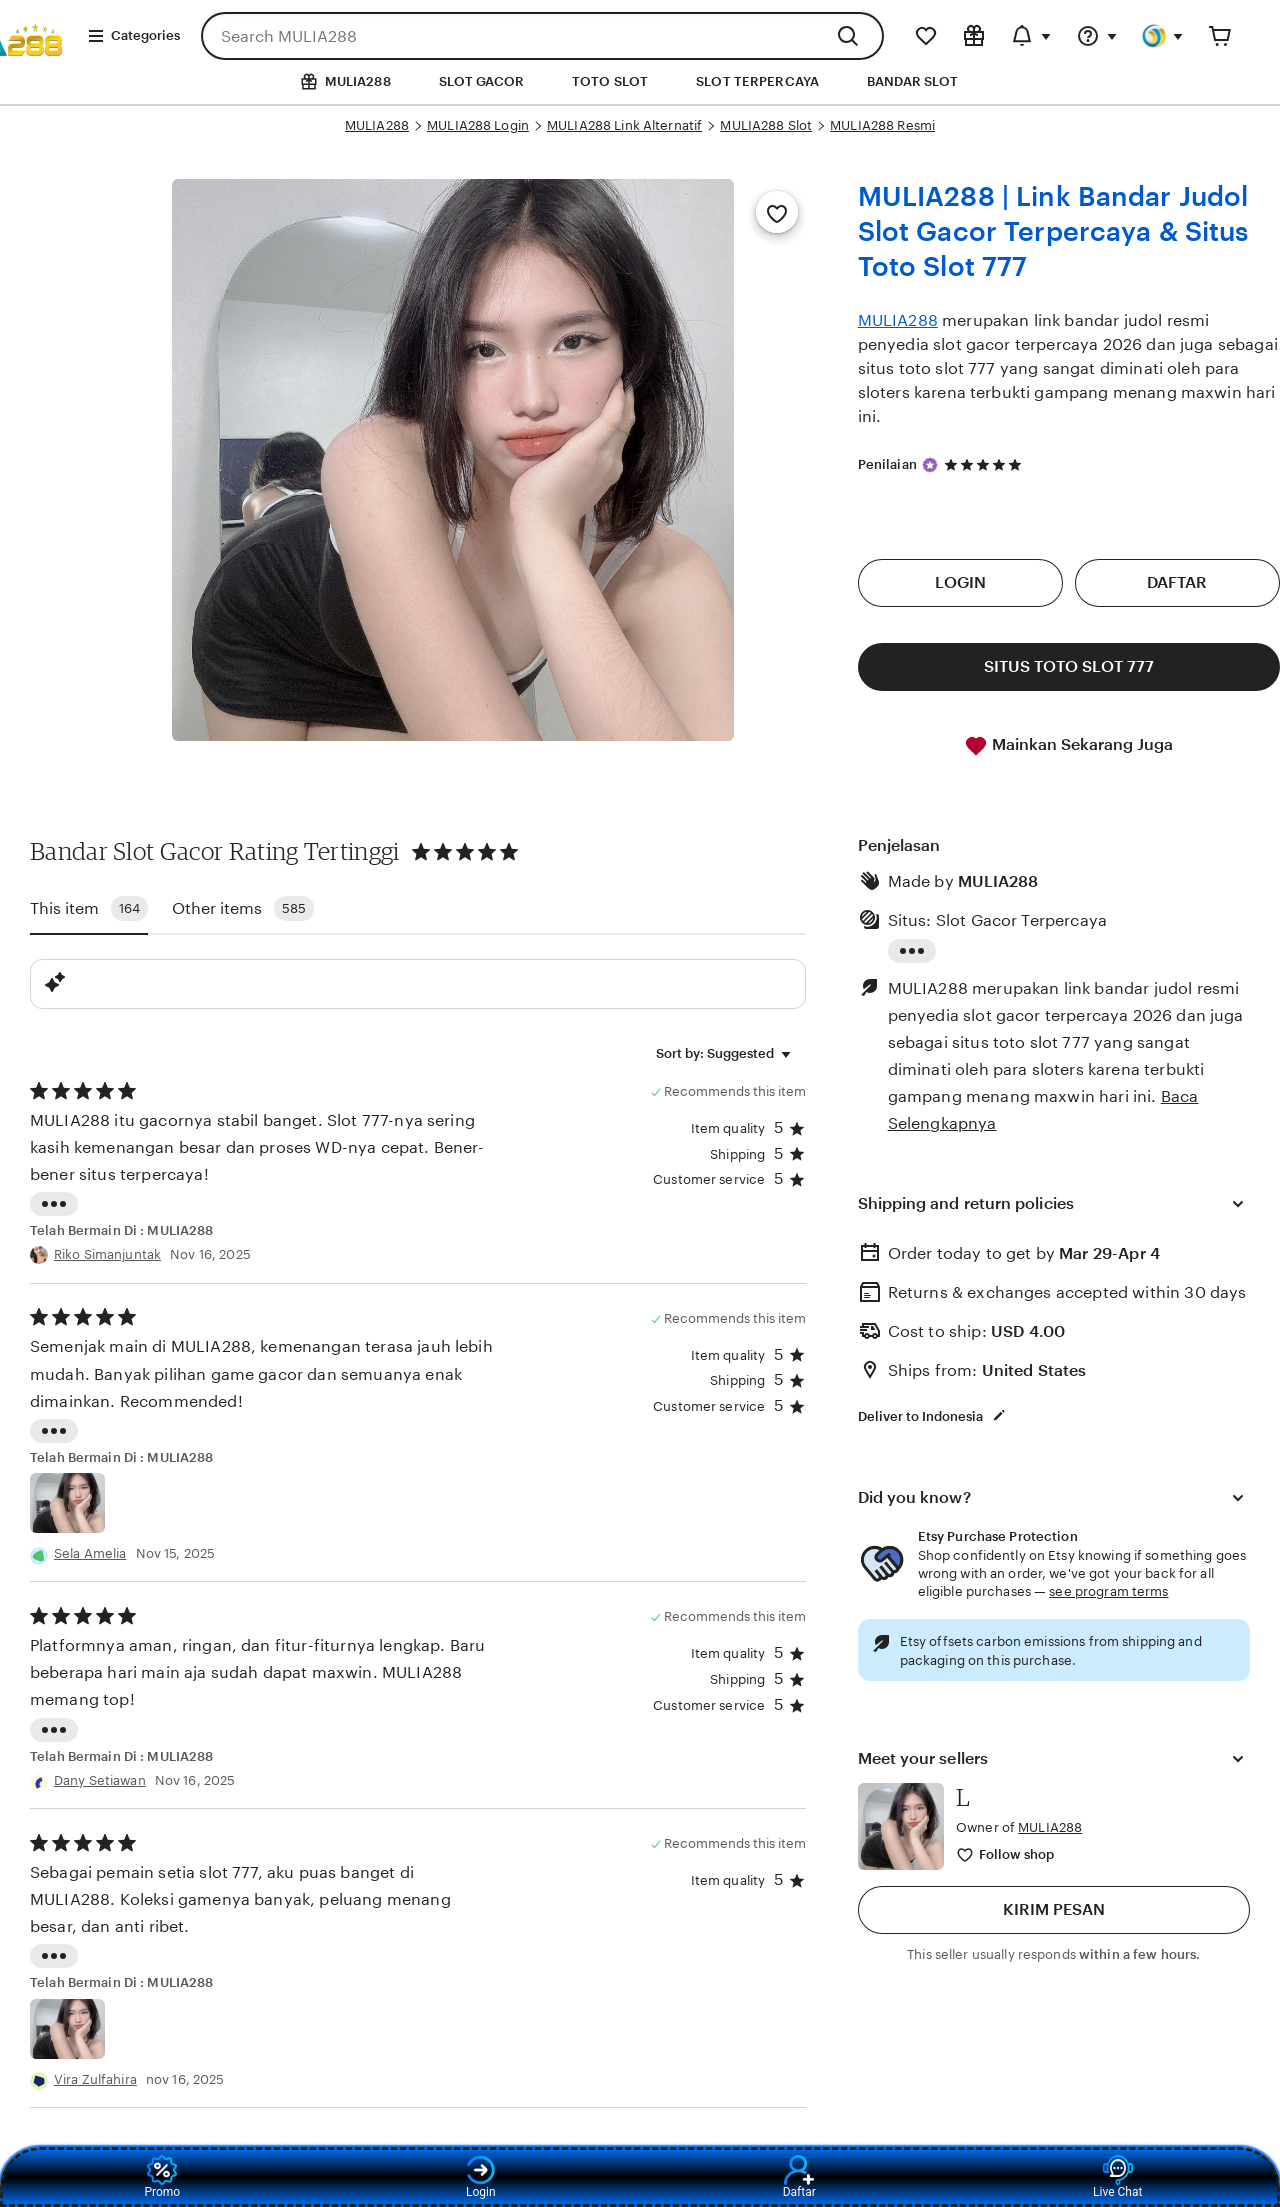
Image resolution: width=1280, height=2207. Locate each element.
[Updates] (1031, 36)
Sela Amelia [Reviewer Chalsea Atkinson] (90, 1553)
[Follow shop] (1006, 1855)
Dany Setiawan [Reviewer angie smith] (100, 1780)
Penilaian (887, 464)
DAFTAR (1177, 582)
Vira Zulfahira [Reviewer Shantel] (95, 2079)
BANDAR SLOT (912, 81)
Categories (133, 36)
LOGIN (960, 582)
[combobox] (511, 36)
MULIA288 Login (478, 125)
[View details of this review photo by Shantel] (67, 2029)
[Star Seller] (930, 465)
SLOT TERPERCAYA (757, 81)
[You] (1163, 36)
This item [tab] (89, 908)
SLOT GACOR (481, 81)
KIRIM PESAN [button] (1054, 1909)
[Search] (853, 36)
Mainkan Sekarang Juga (1068, 746)
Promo (162, 2177)
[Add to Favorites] (777, 212)
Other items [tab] (243, 908)
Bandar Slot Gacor (126, 851)
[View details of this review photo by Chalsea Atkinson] (67, 1503)
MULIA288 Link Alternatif (624, 125)
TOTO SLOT (610, 81)
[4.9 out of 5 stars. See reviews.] (986, 464)
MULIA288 (377, 125)
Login (481, 2177)
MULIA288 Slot (766, 125)
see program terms (1108, 1591)
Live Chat (1117, 2177)
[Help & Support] (1097, 36)
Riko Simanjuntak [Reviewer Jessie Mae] (107, 1254)
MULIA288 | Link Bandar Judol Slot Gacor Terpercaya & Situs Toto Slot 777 (1053, 231)
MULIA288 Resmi (882, 125)
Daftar (799, 2177)
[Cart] (1220, 36)
